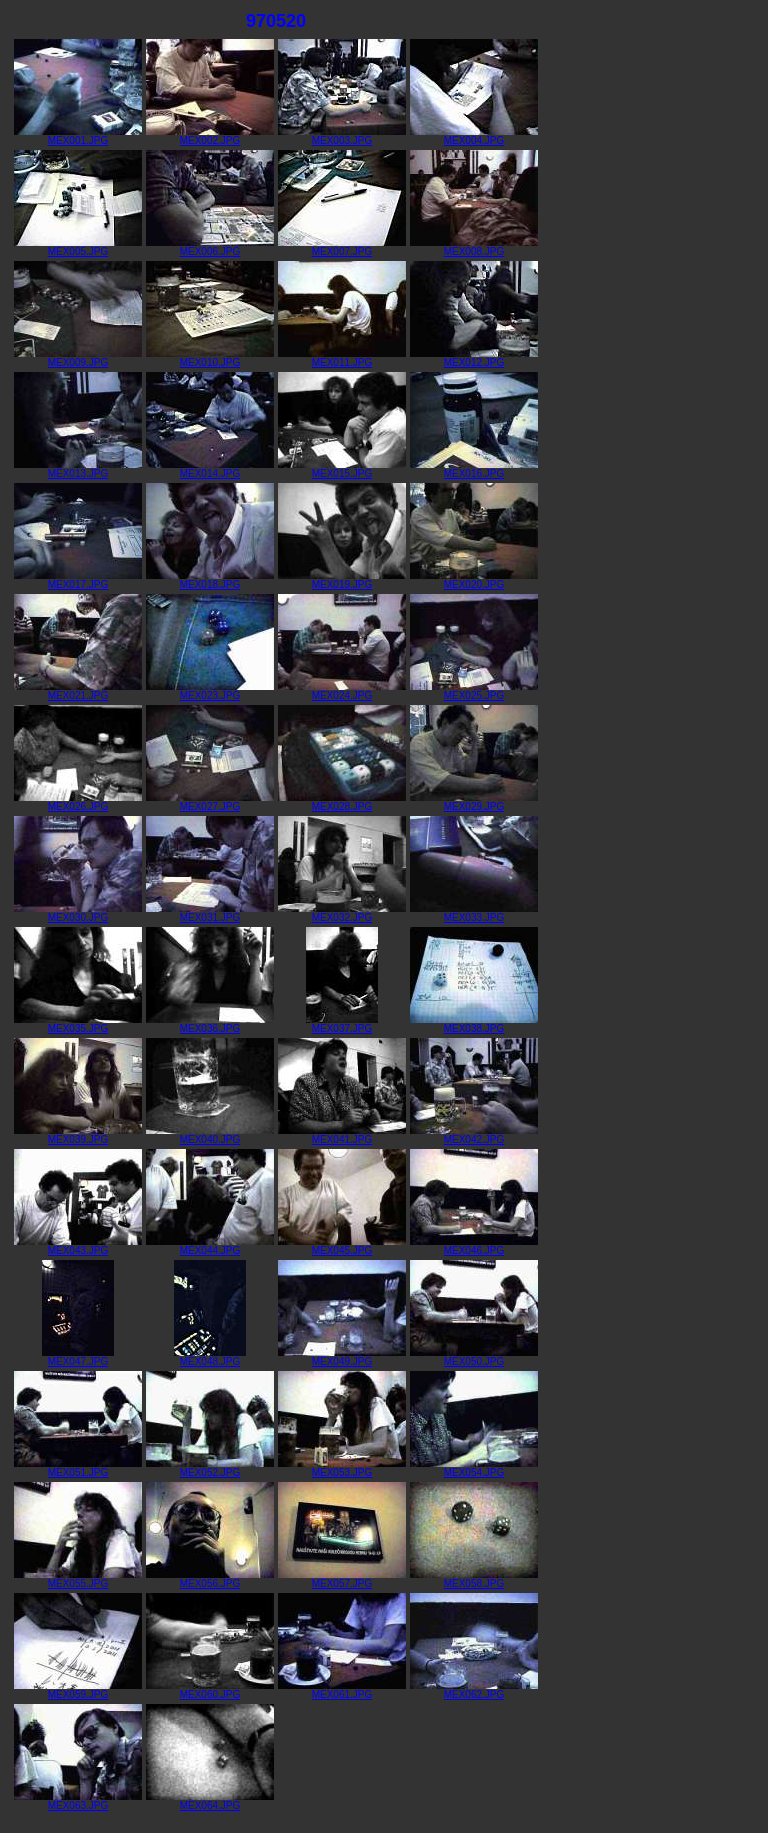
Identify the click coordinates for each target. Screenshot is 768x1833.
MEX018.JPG (210, 580)
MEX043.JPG (78, 1246)
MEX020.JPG (474, 580)
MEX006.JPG (210, 247)
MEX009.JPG (78, 358)
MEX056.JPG (210, 1579)
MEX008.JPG (474, 247)
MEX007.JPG (342, 247)
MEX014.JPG (210, 469)
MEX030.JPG (78, 913)
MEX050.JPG (474, 1357)
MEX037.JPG (342, 1024)
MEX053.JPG (342, 1468)
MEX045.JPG (342, 1246)
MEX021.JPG (78, 691)
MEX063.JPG (78, 1801)
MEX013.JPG (78, 469)
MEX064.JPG (210, 1801)
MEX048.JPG (210, 1357)
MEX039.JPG (78, 1135)
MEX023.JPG (210, 691)
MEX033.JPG (474, 913)
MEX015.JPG (342, 469)
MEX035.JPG (78, 1024)
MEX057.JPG (342, 1579)
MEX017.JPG (78, 580)
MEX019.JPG (342, 580)
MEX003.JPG (342, 136)
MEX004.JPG (474, 136)
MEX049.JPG (342, 1357)
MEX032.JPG (342, 913)
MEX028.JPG (342, 802)
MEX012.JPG (474, 358)
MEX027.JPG (210, 802)
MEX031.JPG (210, 913)
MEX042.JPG (474, 1135)
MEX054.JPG (474, 1468)
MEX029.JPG (474, 802)
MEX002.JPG (210, 136)
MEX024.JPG (342, 691)
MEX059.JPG (78, 1690)
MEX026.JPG (78, 802)
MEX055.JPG (78, 1579)
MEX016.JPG (474, 469)
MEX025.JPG (474, 691)
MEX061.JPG (342, 1690)
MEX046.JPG (474, 1246)
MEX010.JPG (210, 358)
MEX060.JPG (210, 1690)
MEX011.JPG (342, 358)
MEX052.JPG (210, 1468)
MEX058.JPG (474, 1579)
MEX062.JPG (474, 1690)
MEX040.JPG (210, 1135)
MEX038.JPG (474, 1024)
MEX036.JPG (210, 1024)
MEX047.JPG (78, 1357)
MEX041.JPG (342, 1135)
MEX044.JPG (210, 1246)
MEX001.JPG (78, 136)
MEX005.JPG (78, 247)
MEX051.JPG (78, 1468)
